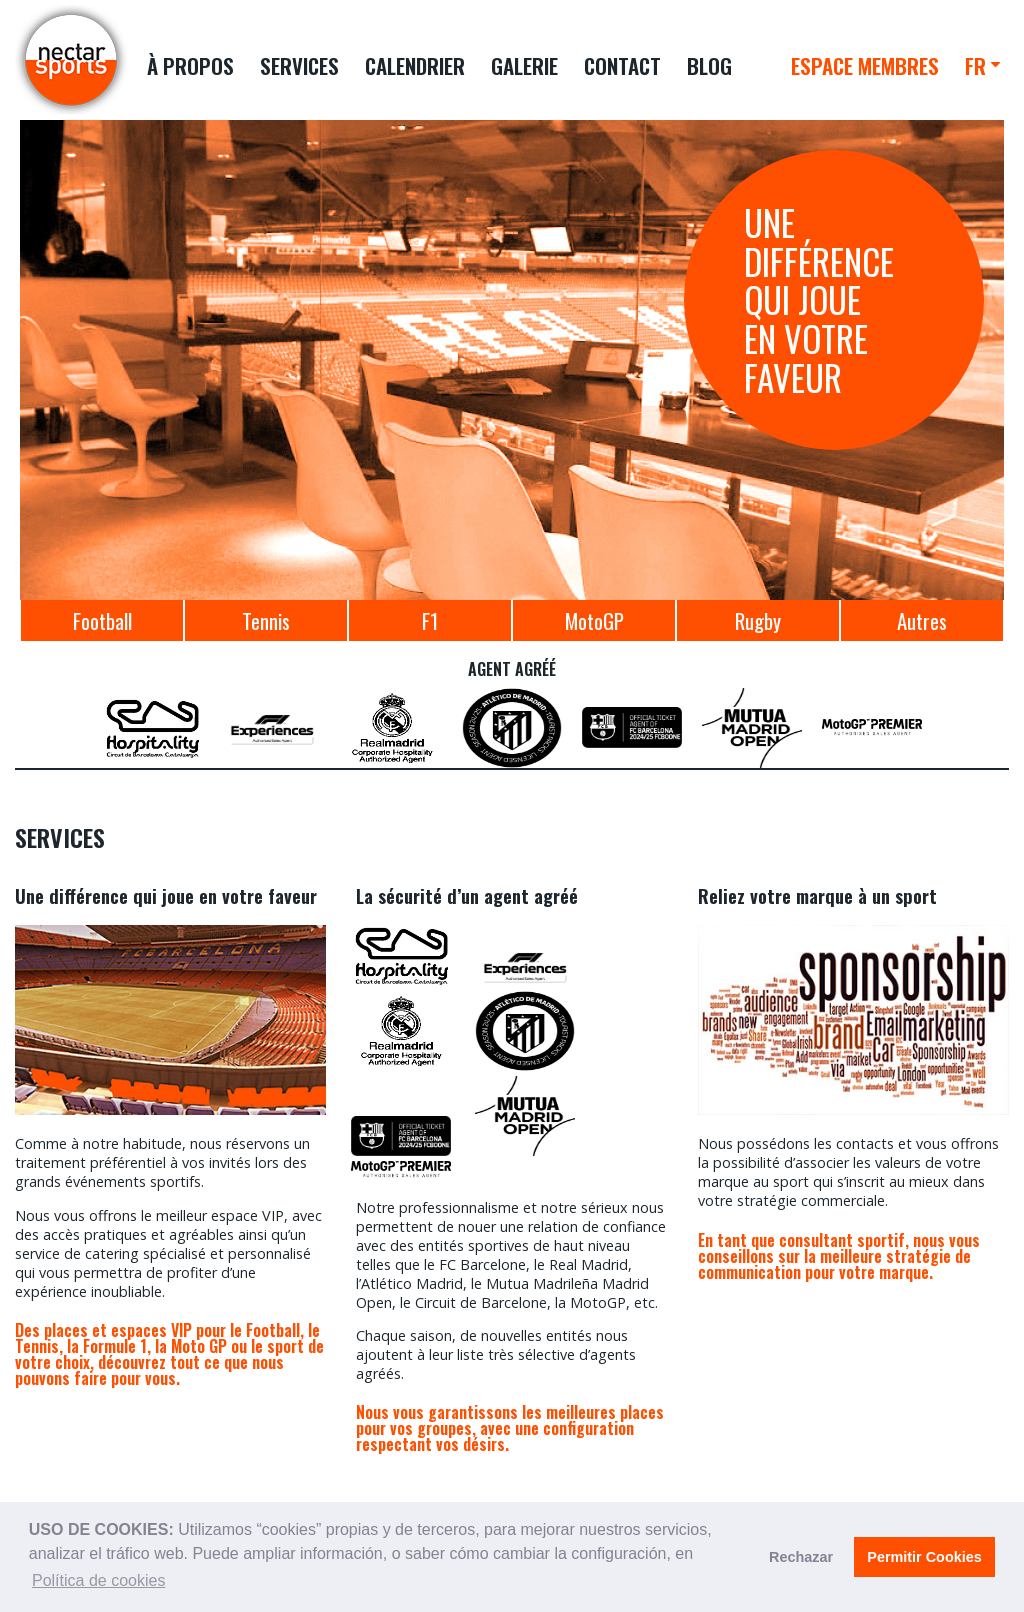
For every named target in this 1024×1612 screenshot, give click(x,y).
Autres (922, 620)
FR (975, 65)
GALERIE (524, 65)
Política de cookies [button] (98, 1580)
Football (102, 620)
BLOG (709, 65)
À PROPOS (190, 65)
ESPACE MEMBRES (865, 65)
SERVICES (299, 65)
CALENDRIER (415, 65)
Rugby (758, 620)
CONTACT (622, 65)
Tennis (266, 620)
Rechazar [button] (801, 1557)
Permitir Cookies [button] (924, 1557)
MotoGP (594, 620)
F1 (430, 620)
